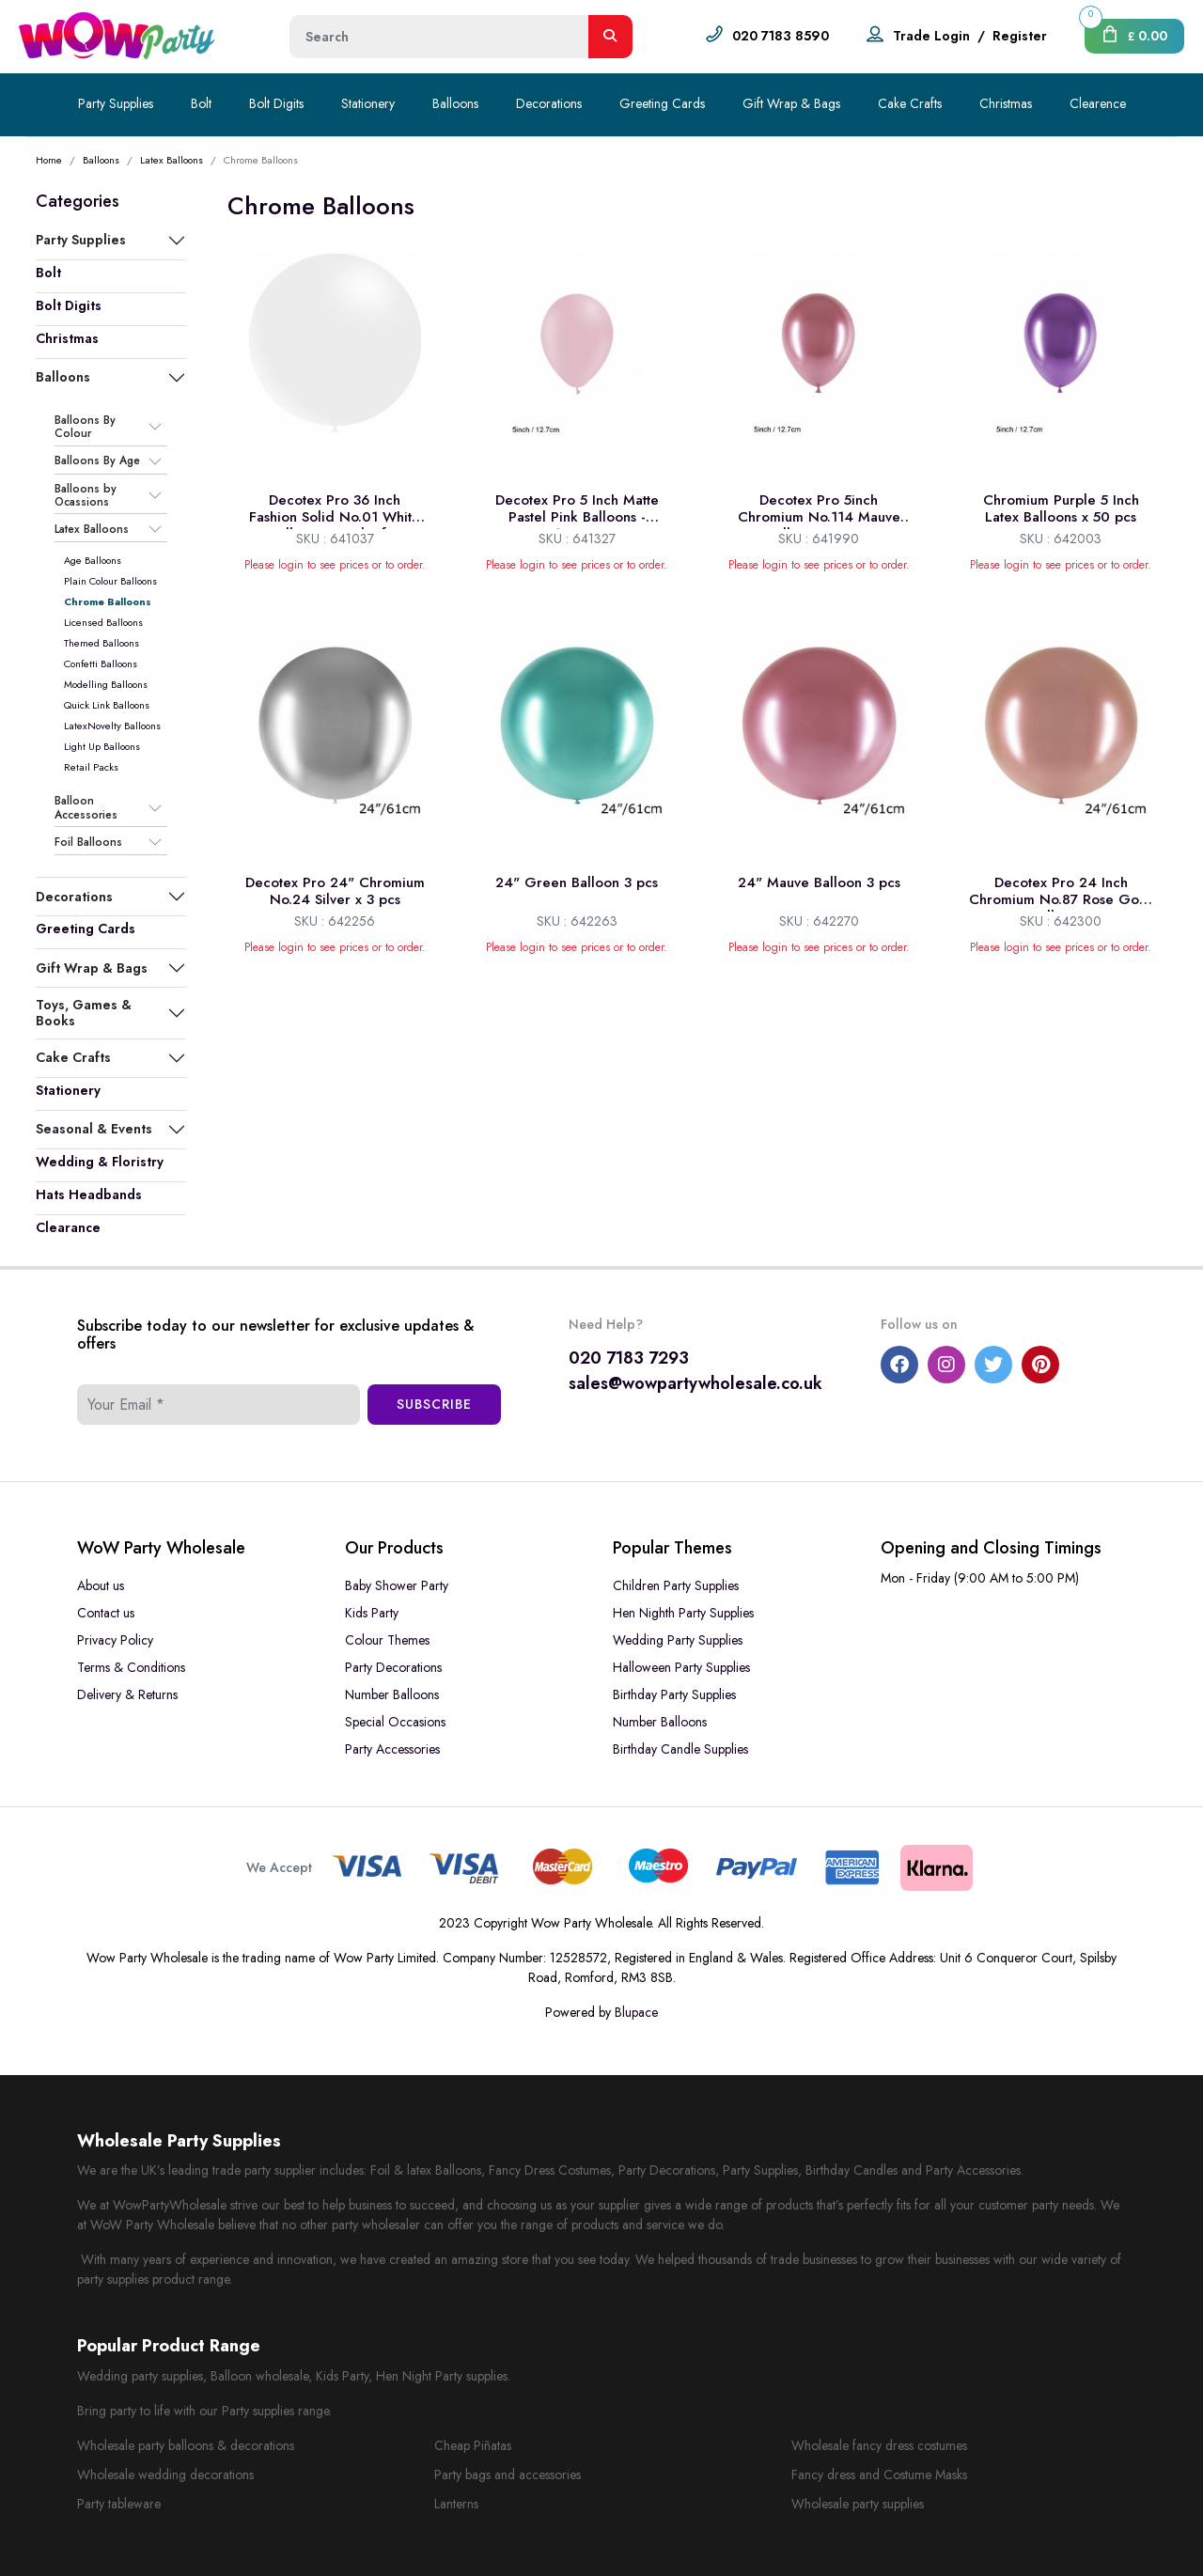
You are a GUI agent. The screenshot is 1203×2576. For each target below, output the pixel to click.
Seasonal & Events (94, 1128)
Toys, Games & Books (84, 1012)
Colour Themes (387, 1640)
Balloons (455, 103)
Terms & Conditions (131, 1667)
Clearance (68, 1227)
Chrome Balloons (107, 601)
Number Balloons (392, 1694)
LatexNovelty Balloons (112, 725)
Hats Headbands (89, 1194)
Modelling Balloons (106, 684)
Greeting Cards (662, 103)
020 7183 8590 (780, 35)
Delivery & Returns (127, 1694)
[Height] (439, 36)
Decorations (549, 103)
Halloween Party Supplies (681, 1667)
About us (100, 1585)
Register (1019, 35)
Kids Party (371, 1612)
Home (49, 159)
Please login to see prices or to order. (335, 564)
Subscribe (434, 1404)
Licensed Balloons (103, 622)
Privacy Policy (115, 1640)
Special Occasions (395, 1721)
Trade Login (931, 35)
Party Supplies (115, 103)
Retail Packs (91, 766)
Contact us (105, 1612)
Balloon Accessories (86, 807)
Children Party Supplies (676, 1585)
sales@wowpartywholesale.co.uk (695, 1383)
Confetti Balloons (100, 663)
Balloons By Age (97, 461)
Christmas (1005, 103)
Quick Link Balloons (106, 704)
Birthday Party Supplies (674, 1694)
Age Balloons (92, 560)
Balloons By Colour (85, 427)
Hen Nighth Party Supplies (683, 1612)
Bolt (201, 103)
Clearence (1098, 103)
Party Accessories (392, 1749)
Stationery (368, 103)
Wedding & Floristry (100, 1161)
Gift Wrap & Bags (791, 103)
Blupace (636, 2012)
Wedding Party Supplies (677, 1640)
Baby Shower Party (396, 1585)
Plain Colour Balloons (110, 580)
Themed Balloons (101, 642)
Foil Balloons (88, 842)
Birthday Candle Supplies (680, 1749)
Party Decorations (393, 1667)
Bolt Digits (276, 103)
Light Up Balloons (102, 746)
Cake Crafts (910, 103)
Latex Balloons (171, 159)
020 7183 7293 (629, 1358)
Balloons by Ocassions (86, 495)
